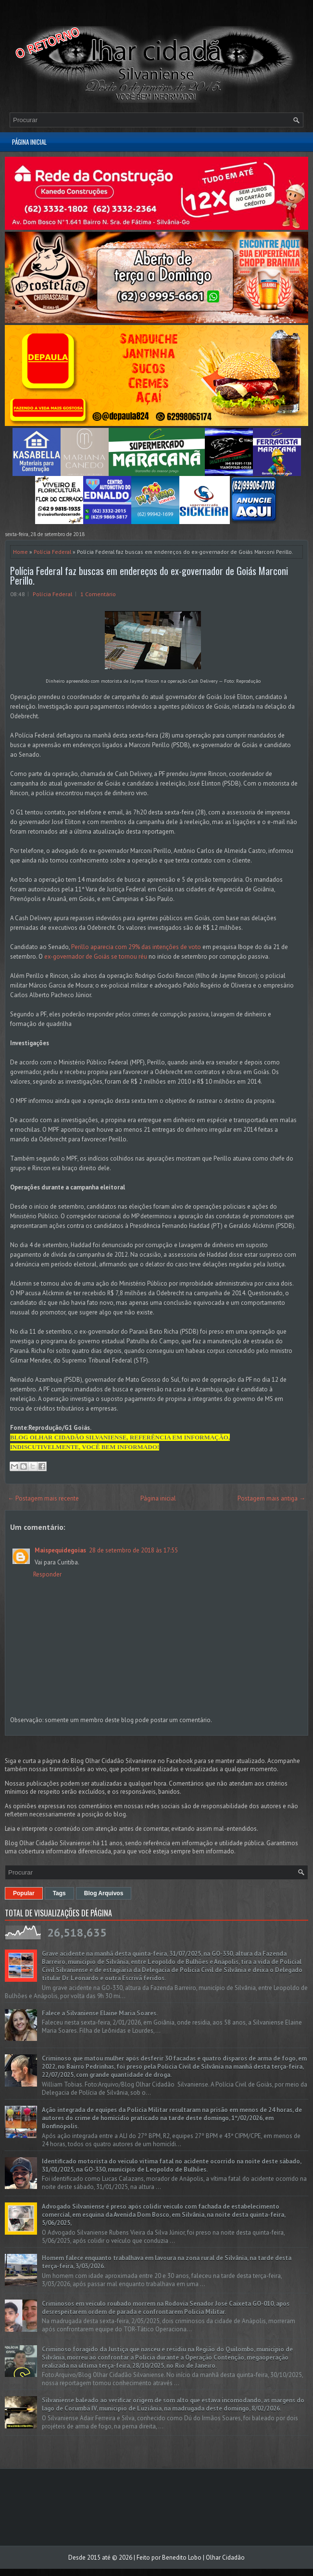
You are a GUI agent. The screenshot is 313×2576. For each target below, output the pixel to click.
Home (20, 551)
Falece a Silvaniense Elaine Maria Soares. (100, 2013)
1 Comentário (98, 594)
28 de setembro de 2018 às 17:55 (133, 1550)
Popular (24, 1893)
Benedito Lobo (181, 2557)
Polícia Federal (52, 551)
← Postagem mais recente (43, 1498)
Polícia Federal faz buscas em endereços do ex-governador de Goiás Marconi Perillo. (149, 575)
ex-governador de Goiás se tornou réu (95, 956)
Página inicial (29, 142)
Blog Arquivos (104, 1893)
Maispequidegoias (60, 1550)
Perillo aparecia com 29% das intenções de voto (136, 947)
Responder (47, 1574)
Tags (59, 1893)
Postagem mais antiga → (271, 1498)
